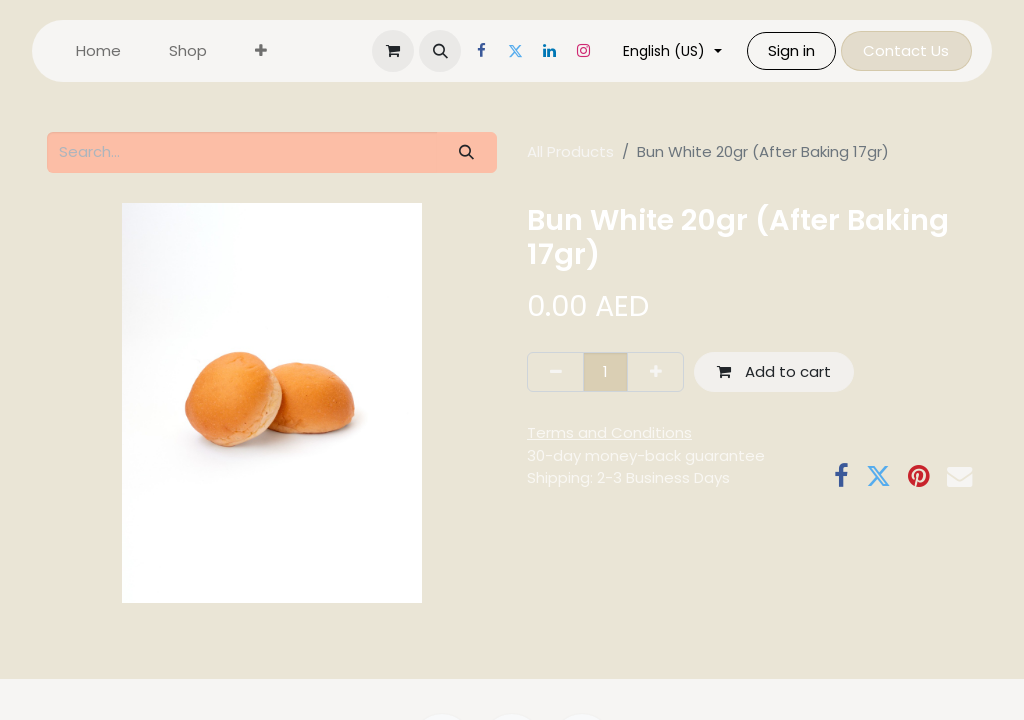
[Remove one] (555, 372)
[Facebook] (493, 51)
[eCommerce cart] (405, 51)
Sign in (803, 50)
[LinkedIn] (561, 51)
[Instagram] (595, 51)
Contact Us (918, 50)
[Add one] (655, 372)
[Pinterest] (919, 476)
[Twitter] (527, 51)
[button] (452, 51)
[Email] (959, 476)
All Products (570, 151)
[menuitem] (98, 51)
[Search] (467, 152)
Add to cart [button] (774, 371)
